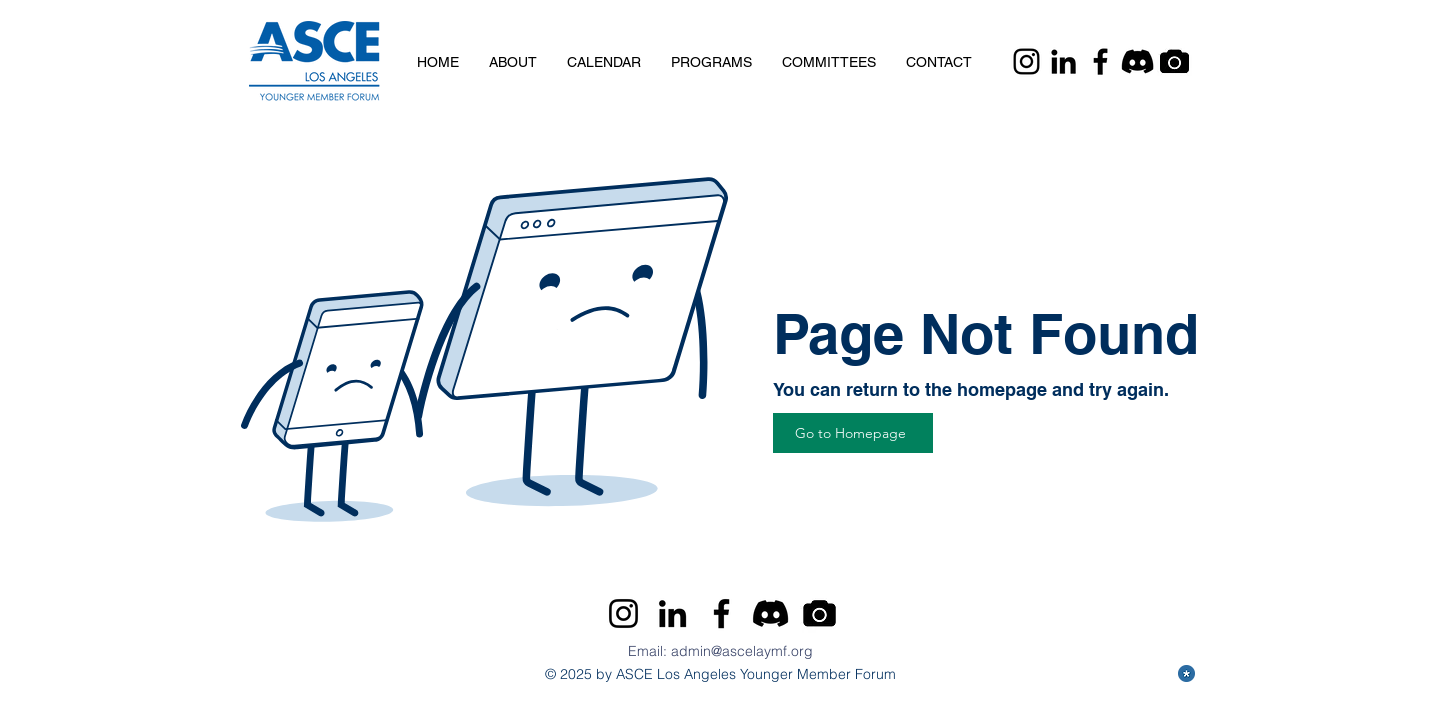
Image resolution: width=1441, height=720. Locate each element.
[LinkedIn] (1063, 61)
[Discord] (1137, 61)
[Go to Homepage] (853, 433)
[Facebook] (1100, 61)
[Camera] (1174, 61)
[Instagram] (1026, 61)
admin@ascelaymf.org (742, 651)
